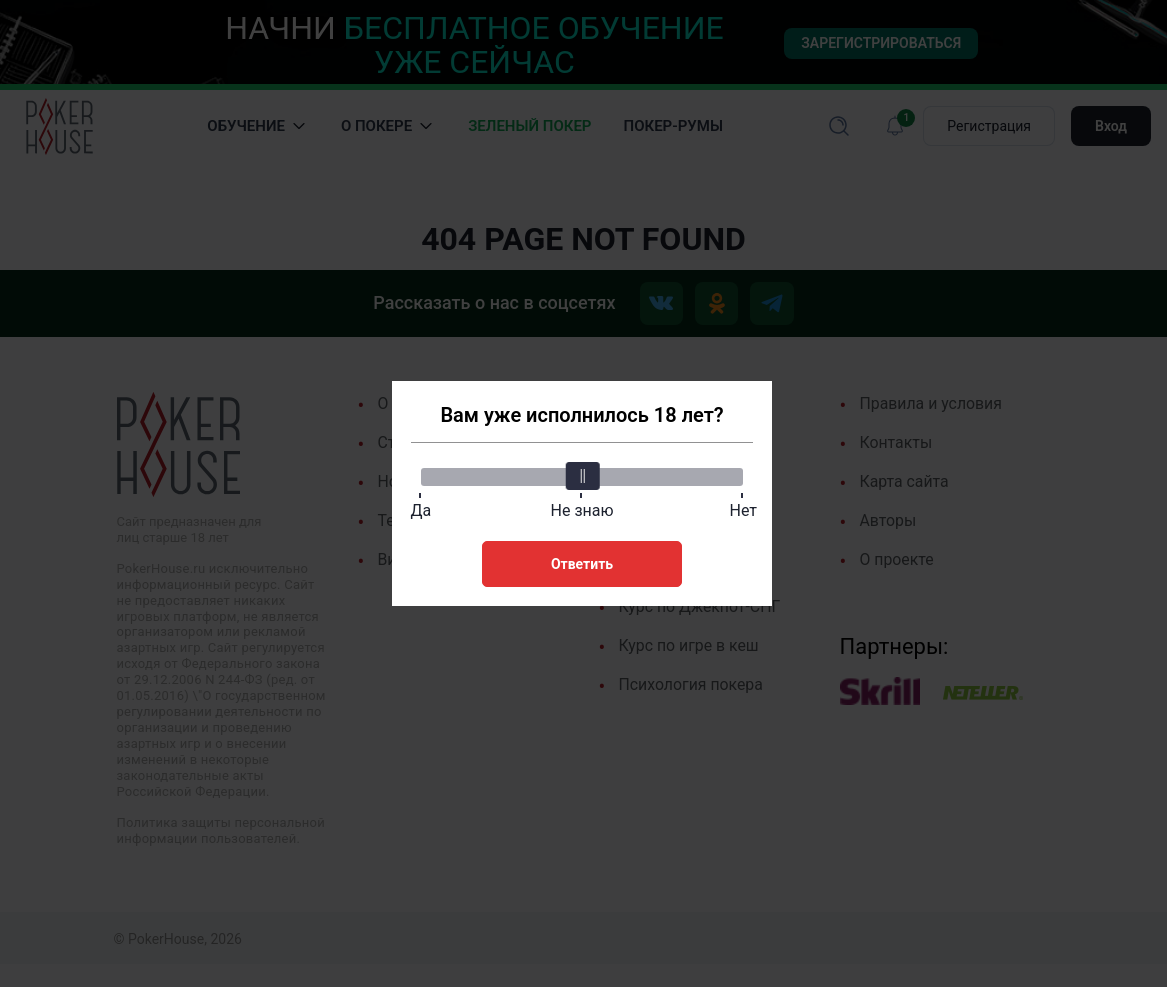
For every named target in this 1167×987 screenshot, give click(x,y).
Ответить (582, 563)
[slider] (582, 475)
